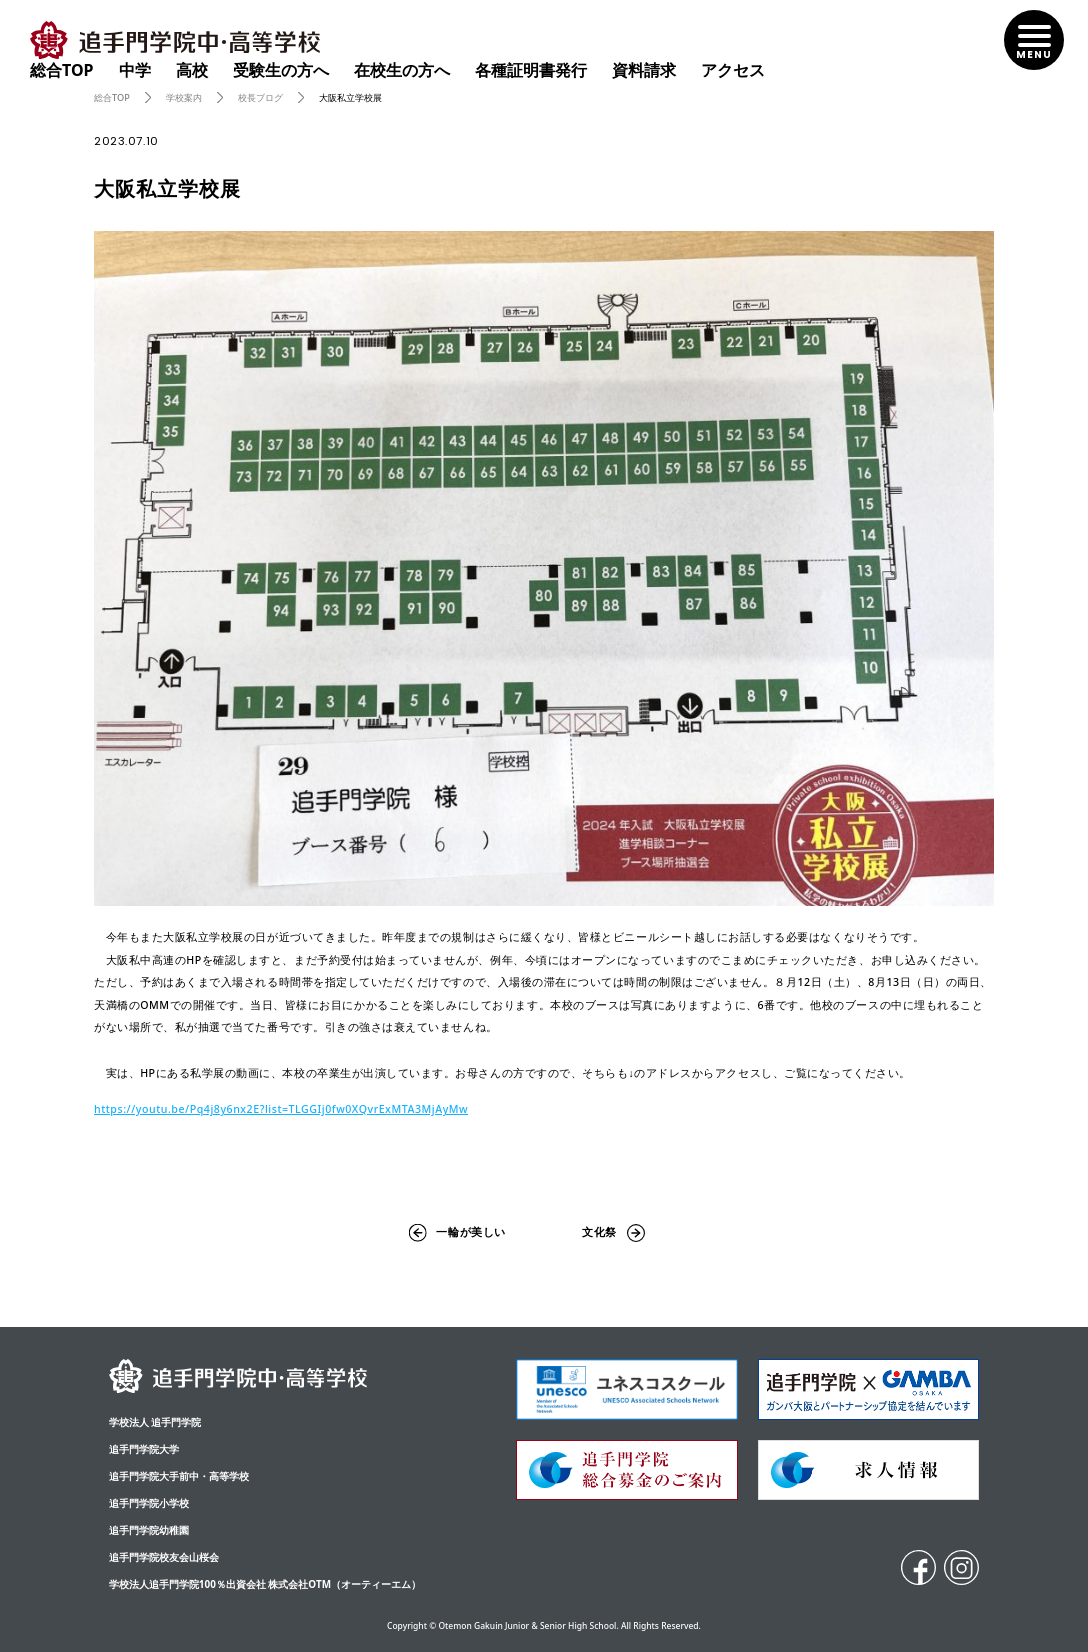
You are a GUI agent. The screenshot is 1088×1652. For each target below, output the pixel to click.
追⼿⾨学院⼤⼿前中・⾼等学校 (179, 1476)
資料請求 (644, 70)
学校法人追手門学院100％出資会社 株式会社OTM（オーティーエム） (265, 1584)
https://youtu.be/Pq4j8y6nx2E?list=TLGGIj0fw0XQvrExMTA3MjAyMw (281, 1109)
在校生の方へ (402, 70)
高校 (192, 70)
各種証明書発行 (531, 70)
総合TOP (62, 70)
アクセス (733, 70)
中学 (135, 70)
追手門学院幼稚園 (149, 1530)
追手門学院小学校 (149, 1503)
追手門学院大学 (144, 1449)
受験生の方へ (281, 70)
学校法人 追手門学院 (155, 1422)
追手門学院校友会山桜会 (164, 1557)
